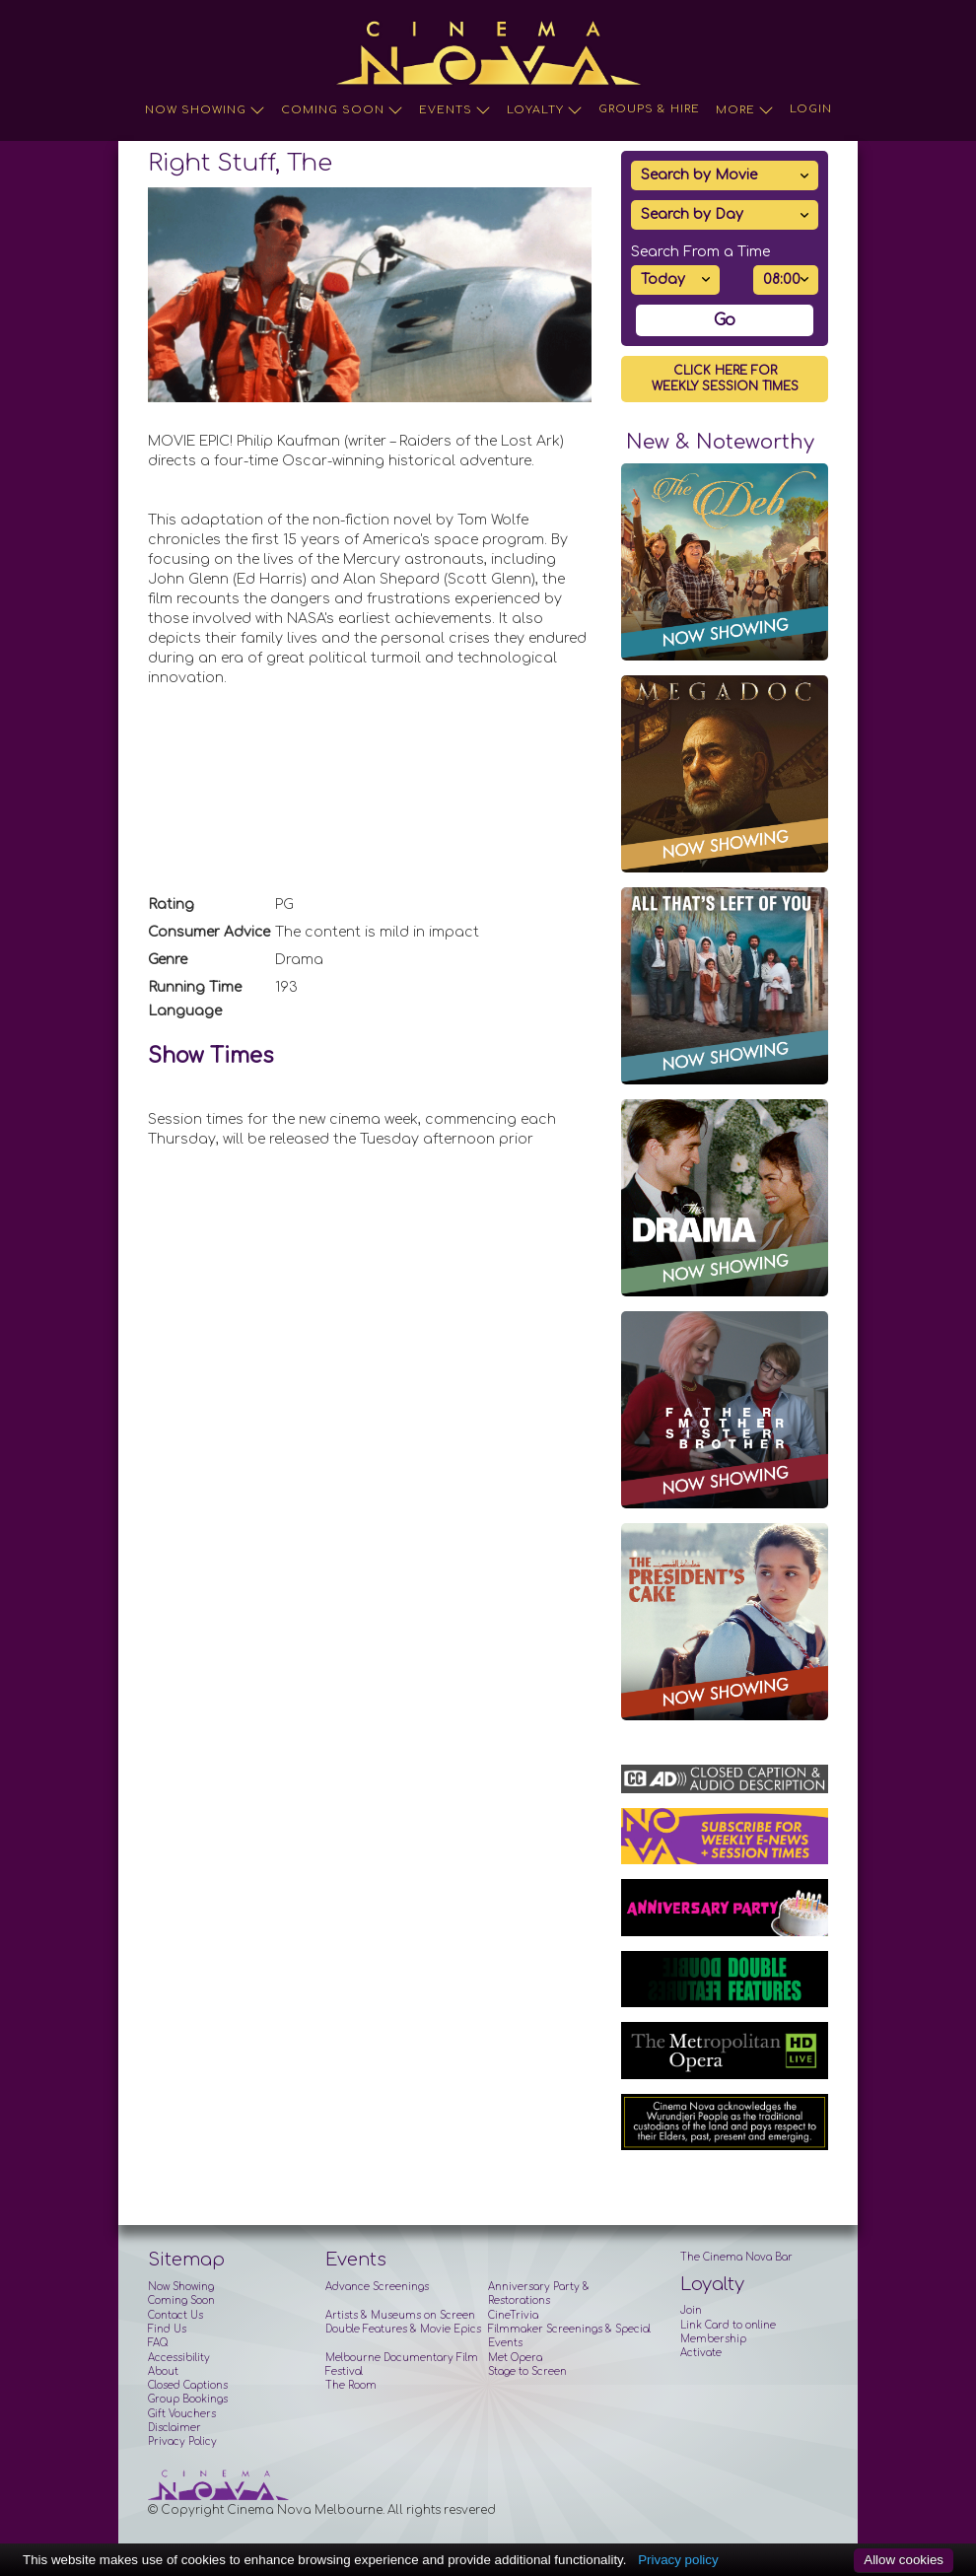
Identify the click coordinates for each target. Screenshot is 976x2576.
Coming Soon (342, 110)
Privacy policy (678, 2559)
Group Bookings (188, 2399)
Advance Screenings (377, 2286)
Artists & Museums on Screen (400, 2315)
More (745, 110)
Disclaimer (174, 2427)
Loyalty (545, 110)
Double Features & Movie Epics (403, 2329)
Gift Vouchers (182, 2413)
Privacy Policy (182, 2441)
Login (811, 109)
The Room (351, 2385)
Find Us (167, 2329)
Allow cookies (903, 2559)
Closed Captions (188, 2385)
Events (455, 110)
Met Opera (515, 2357)
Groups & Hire (649, 109)
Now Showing (205, 110)
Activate (701, 2352)
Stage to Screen (527, 2371)
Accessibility (179, 2357)
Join (691, 2310)
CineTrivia (513, 2315)
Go (724, 320)
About (163, 2371)
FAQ (158, 2342)
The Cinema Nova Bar (736, 2257)
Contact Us (175, 2315)
